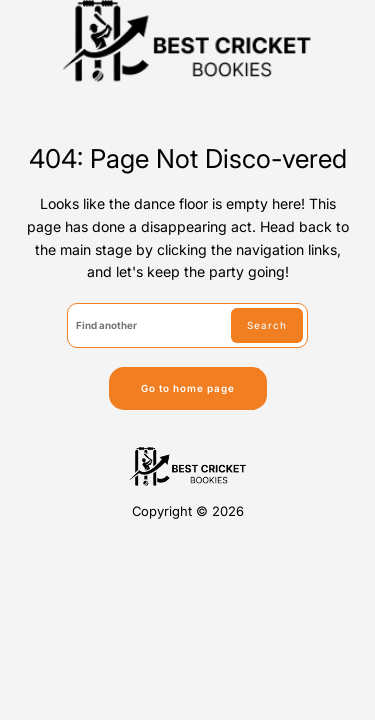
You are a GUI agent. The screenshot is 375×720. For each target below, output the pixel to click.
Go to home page (188, 388)
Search (267, 325)
